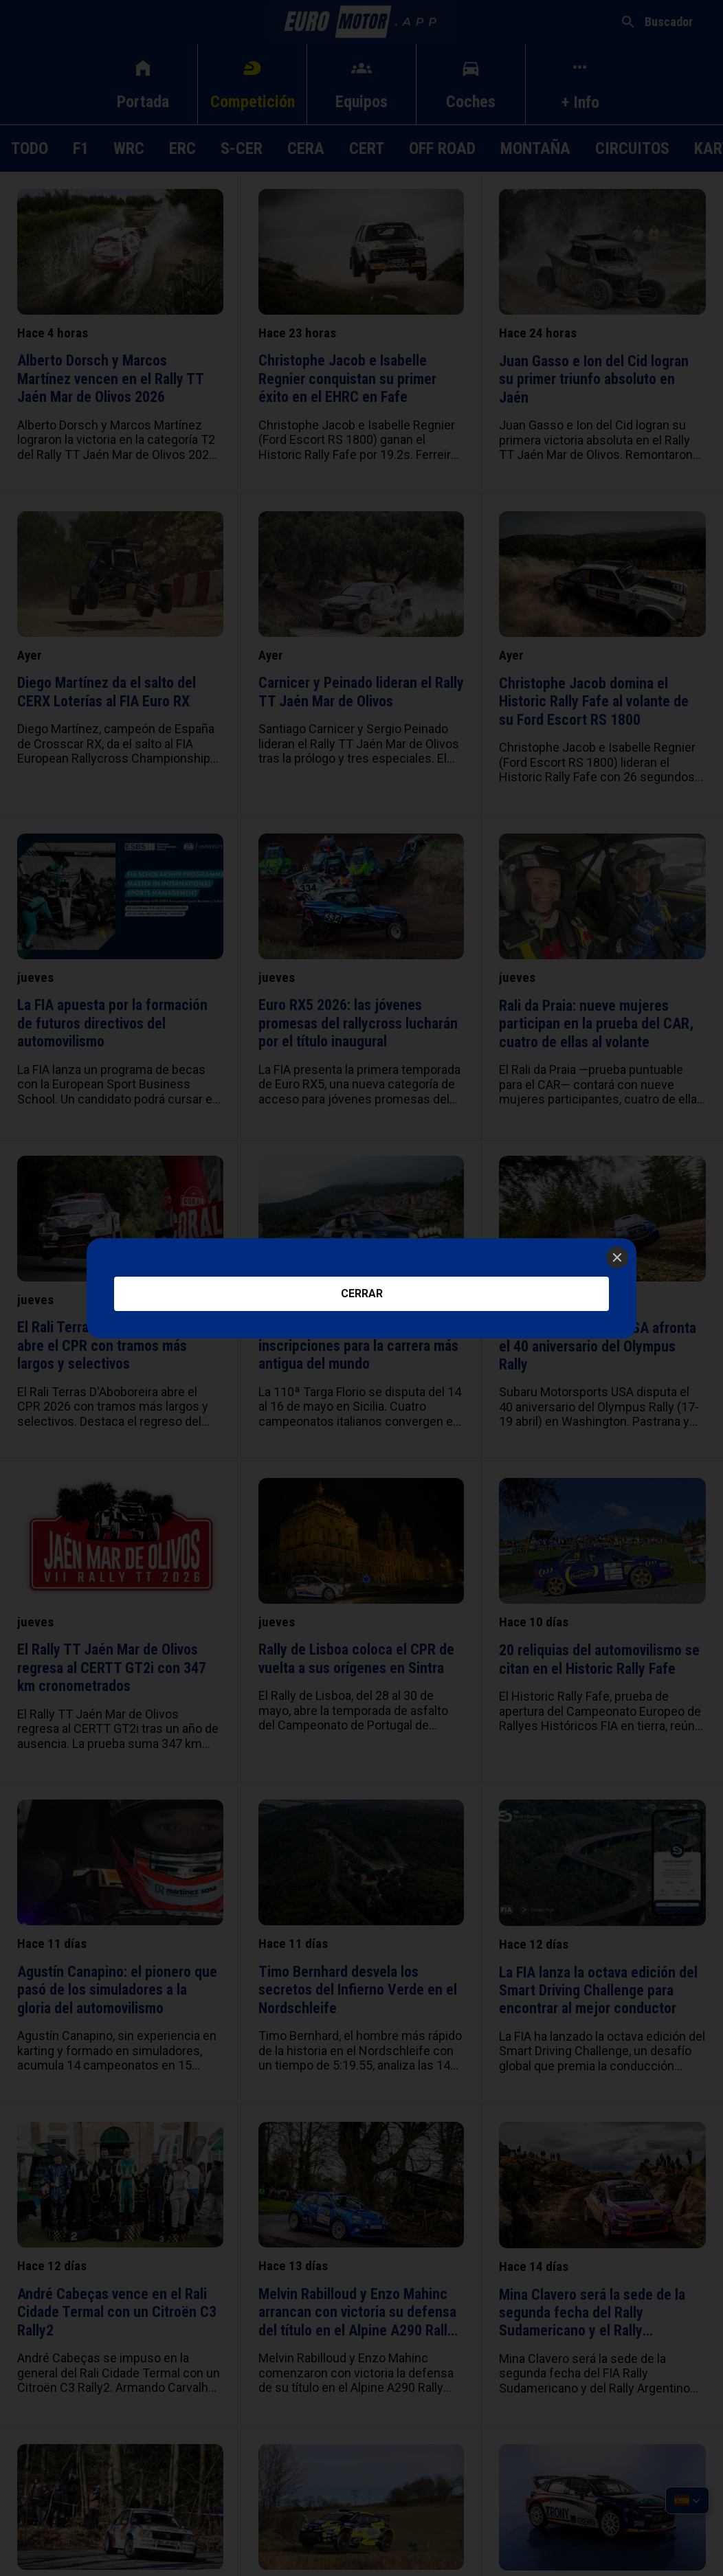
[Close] (617, 1257)
